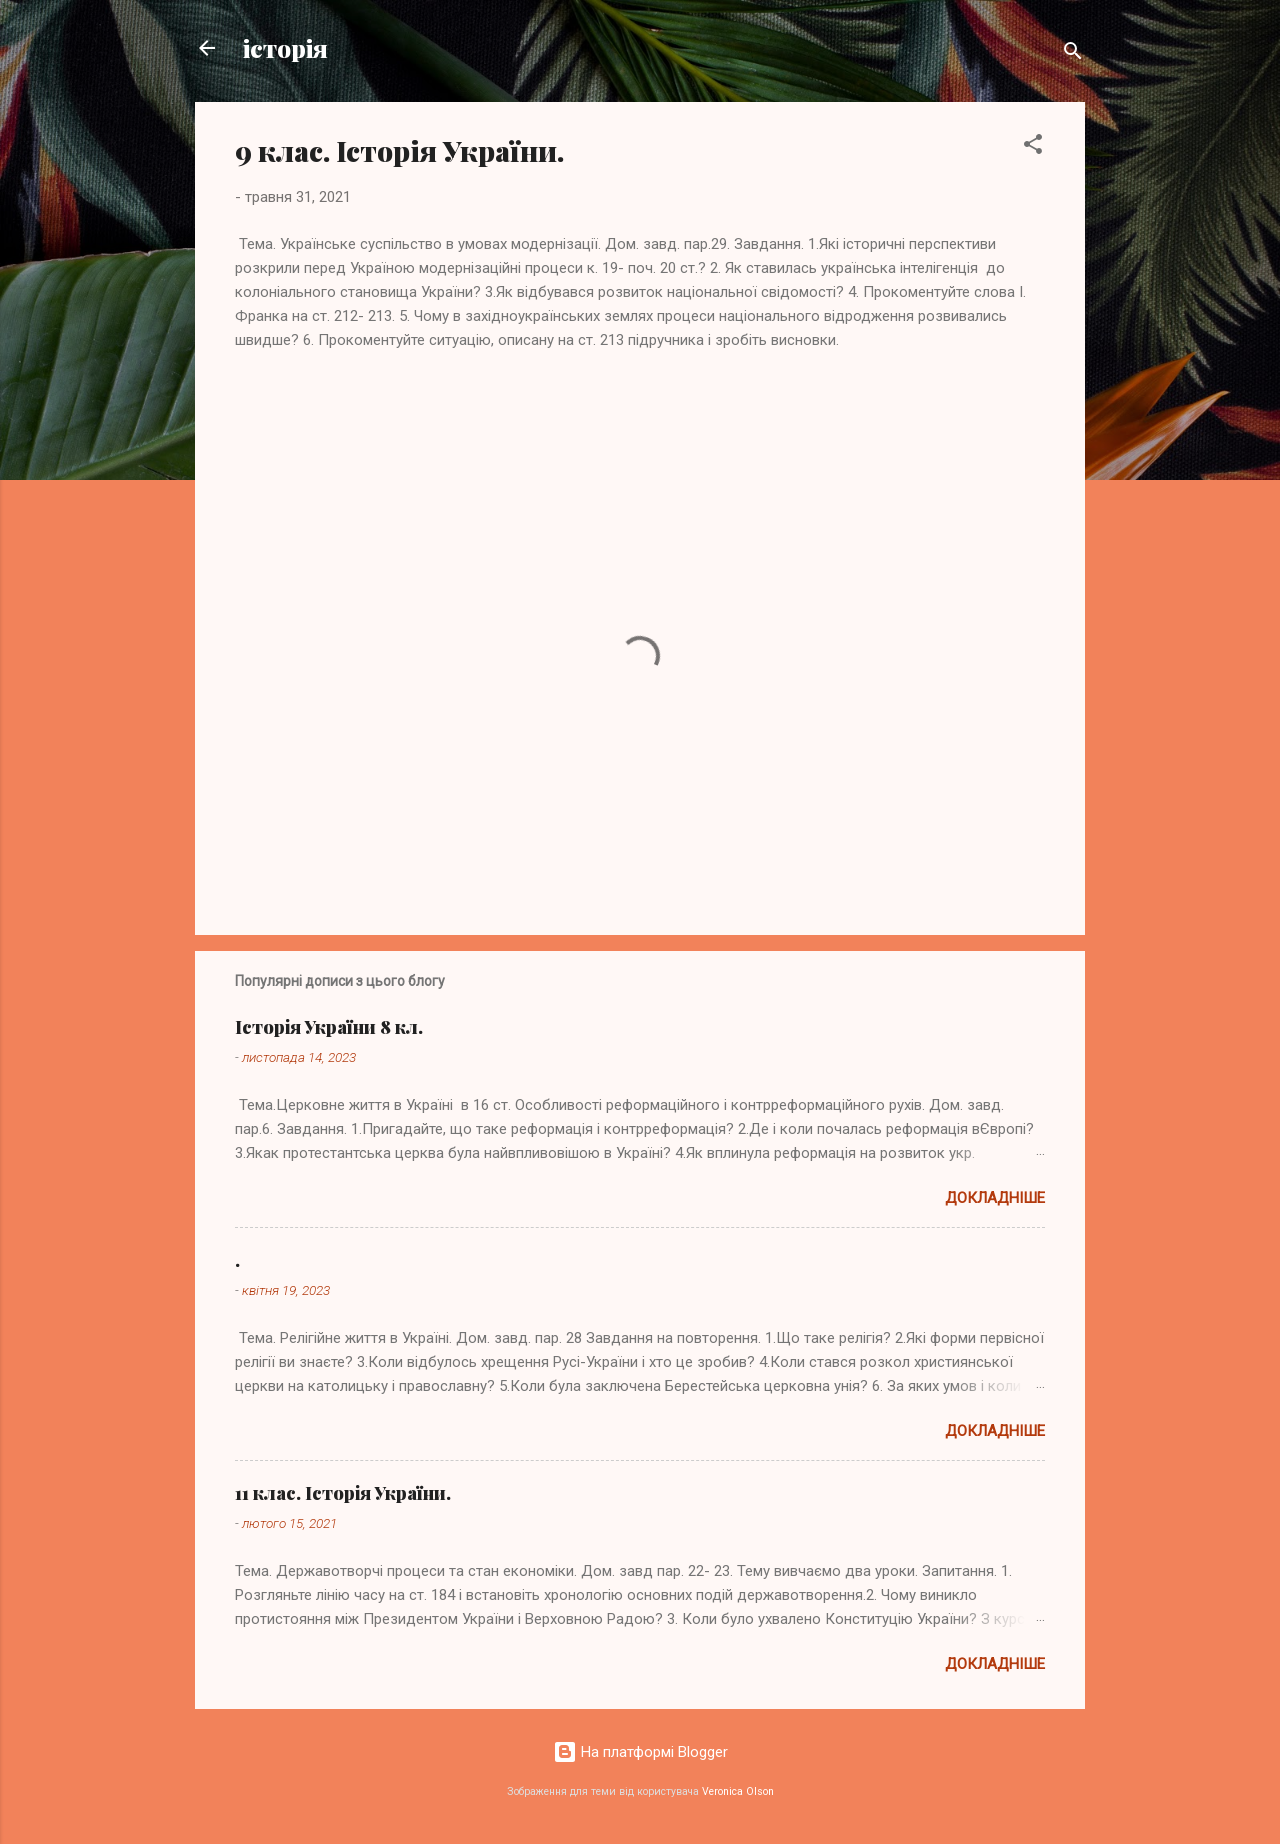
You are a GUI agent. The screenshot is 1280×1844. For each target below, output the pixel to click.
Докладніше (995, 1198)
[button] (1033, 147)
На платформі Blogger (640, 1752)
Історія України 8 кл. (329, 1027)
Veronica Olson (738, 1791)
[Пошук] (1073, 54)
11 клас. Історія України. (343, 1493)
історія (285, 48)
